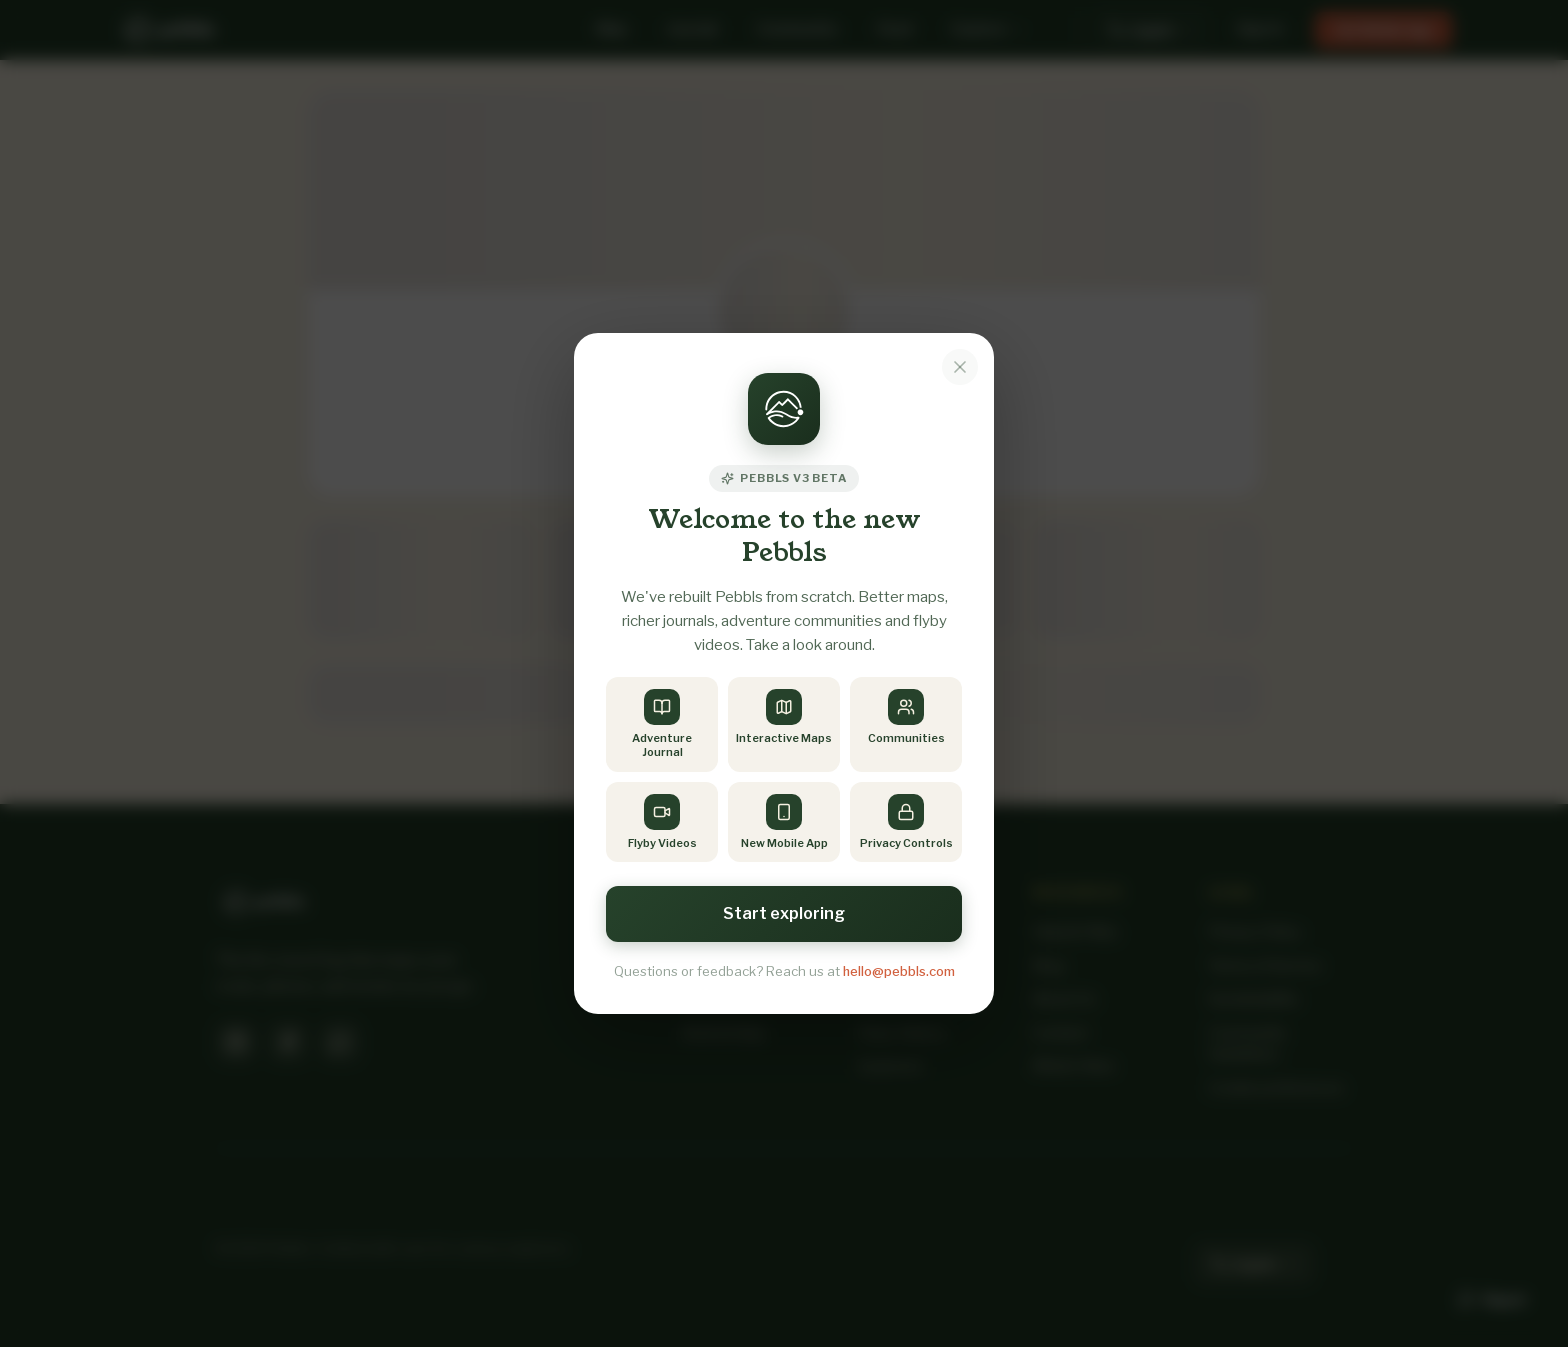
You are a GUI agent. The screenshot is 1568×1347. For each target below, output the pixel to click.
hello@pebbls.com (899, 971)
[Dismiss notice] (960, 367)
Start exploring (784, 913)
